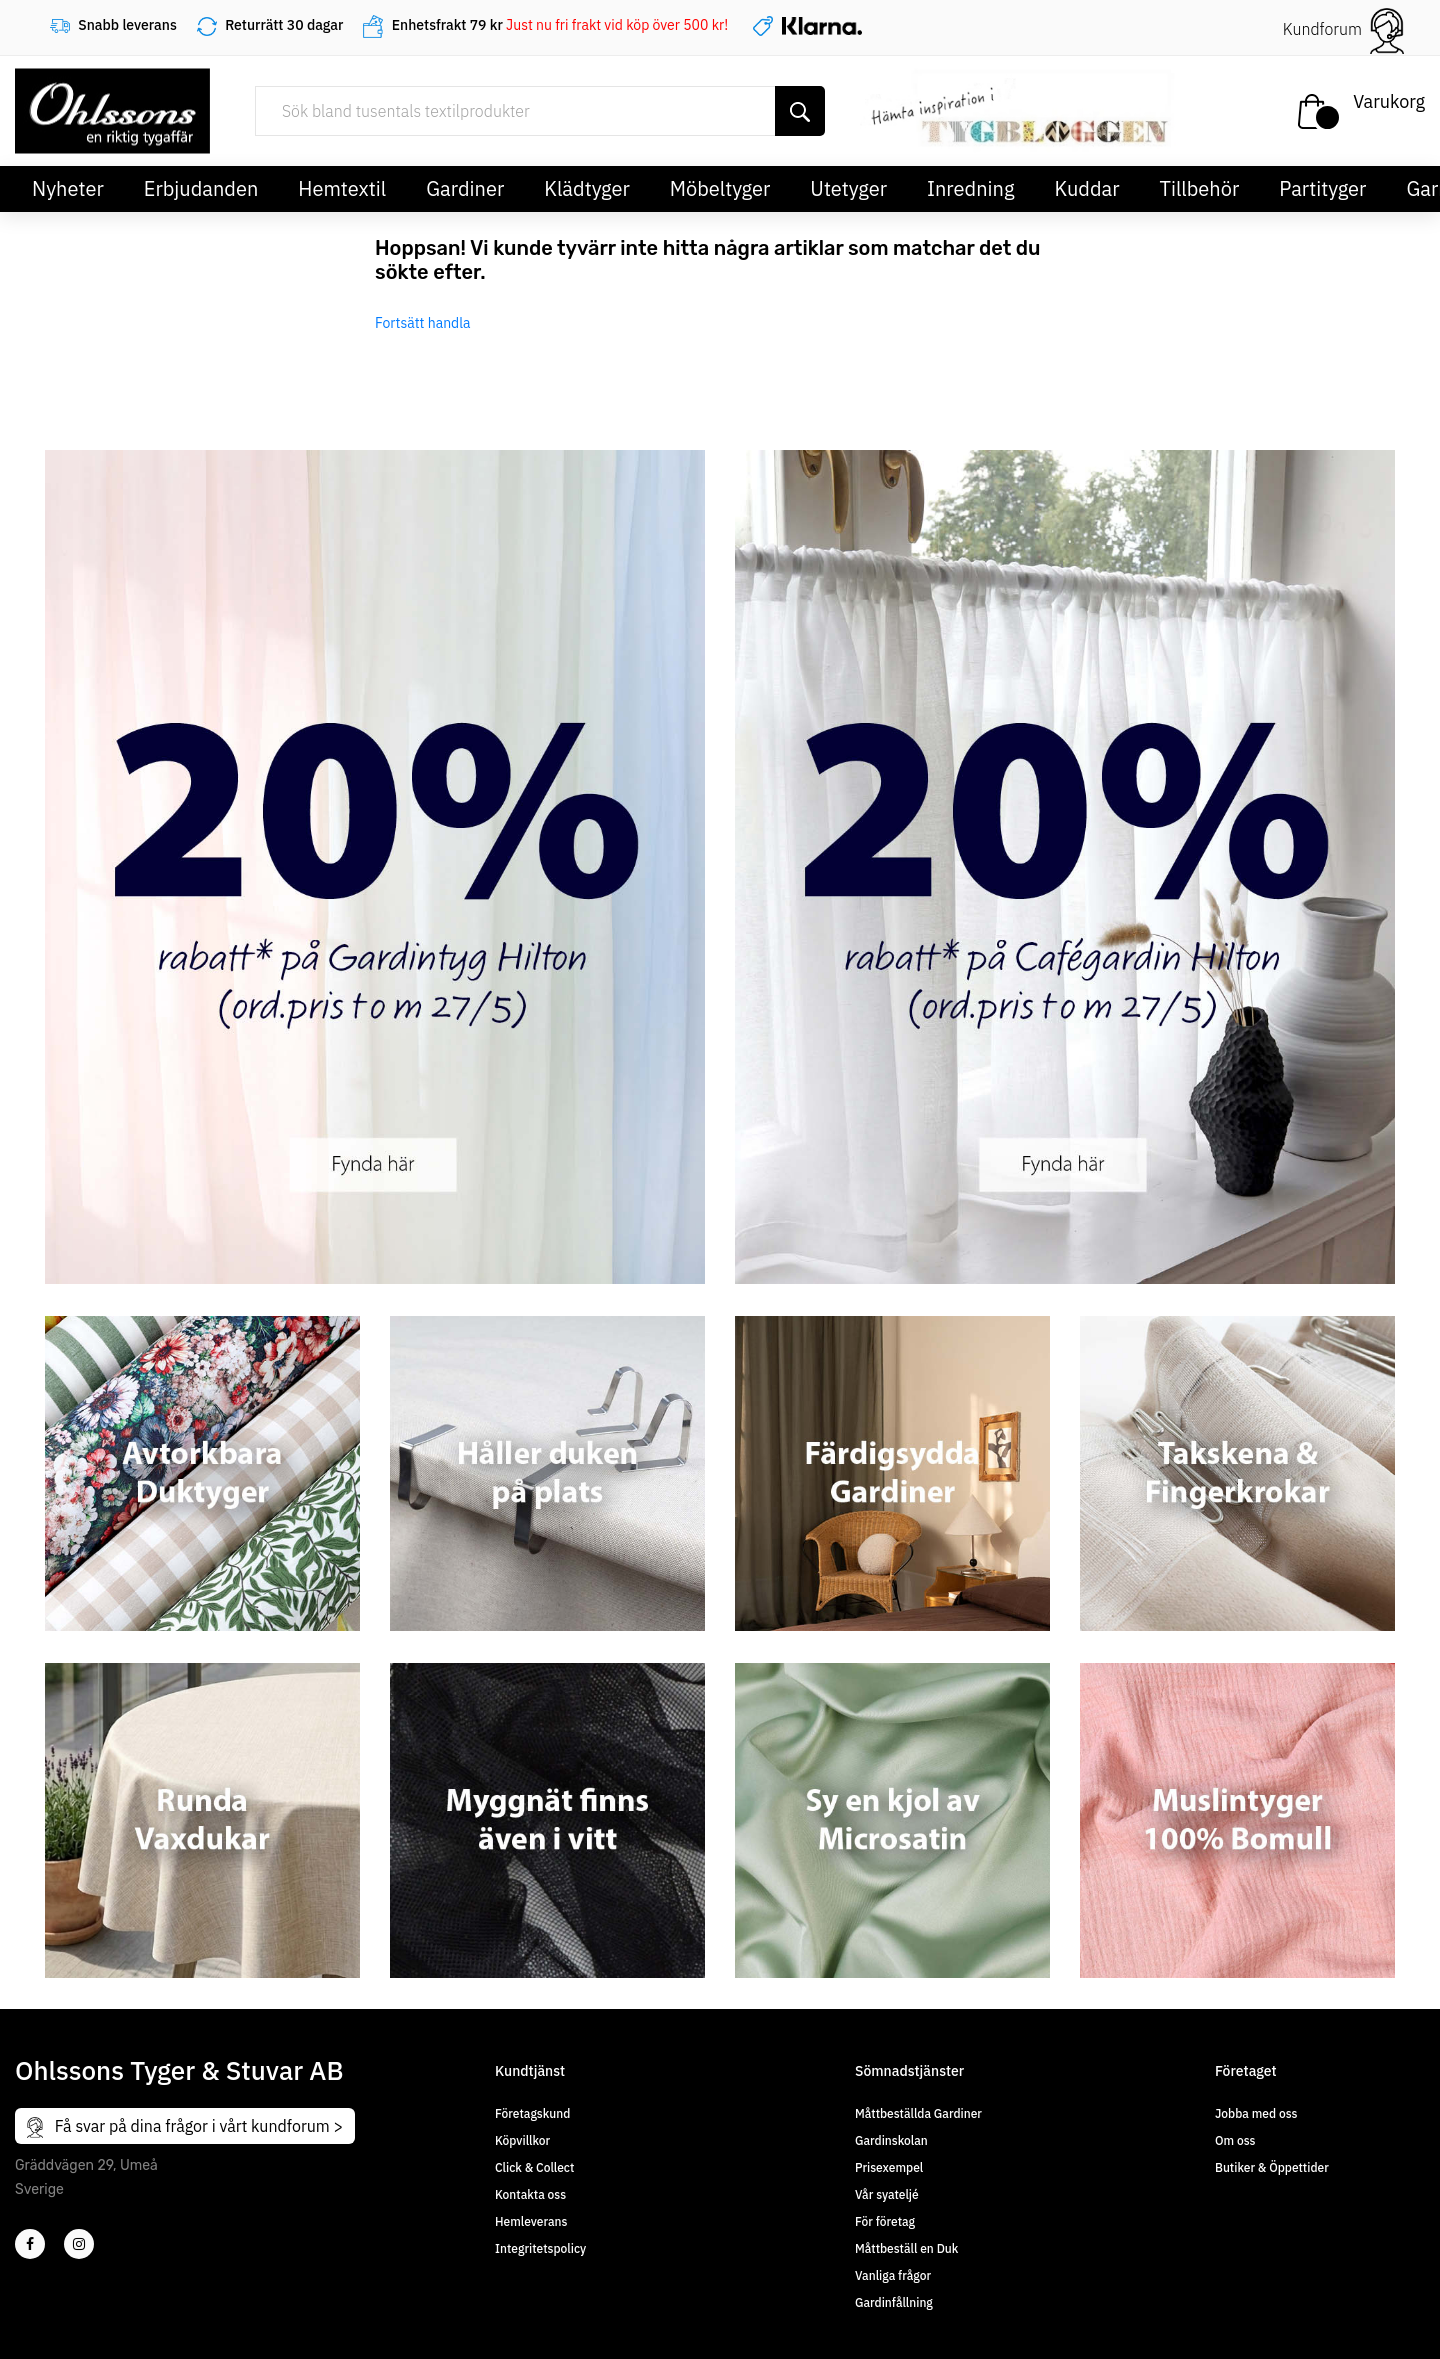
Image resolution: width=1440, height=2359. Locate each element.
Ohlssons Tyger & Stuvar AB (179, 2070)
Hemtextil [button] (342, 188)
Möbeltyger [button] (720, 188)
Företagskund (532, 2113)
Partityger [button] (1322, 188)
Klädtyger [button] (587, 188)
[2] (30, 2244)
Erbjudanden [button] (201, 188)
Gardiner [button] (465, 188)
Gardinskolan (891, 2140)
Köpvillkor (522, 2140)
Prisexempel (889, 2167)
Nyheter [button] (68, 188)
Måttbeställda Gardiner (918, 2113)
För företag (885, 2221)
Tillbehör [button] (1200, 188)
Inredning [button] (970, 188)
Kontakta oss (530, 2194)
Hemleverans (531, 2221)
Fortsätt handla (423, 323)
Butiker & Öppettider (1272, 2167)
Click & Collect (534, 2167)
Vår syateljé (887, 2194)
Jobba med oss (1256, 2113)
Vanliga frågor (893, 2275)
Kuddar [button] (1086, 188)
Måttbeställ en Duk (906, 2248)
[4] (79, 2244)
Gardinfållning (894, 2302)
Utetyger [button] (848, 188)
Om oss (1235, 2140)
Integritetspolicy (540, 2248)
